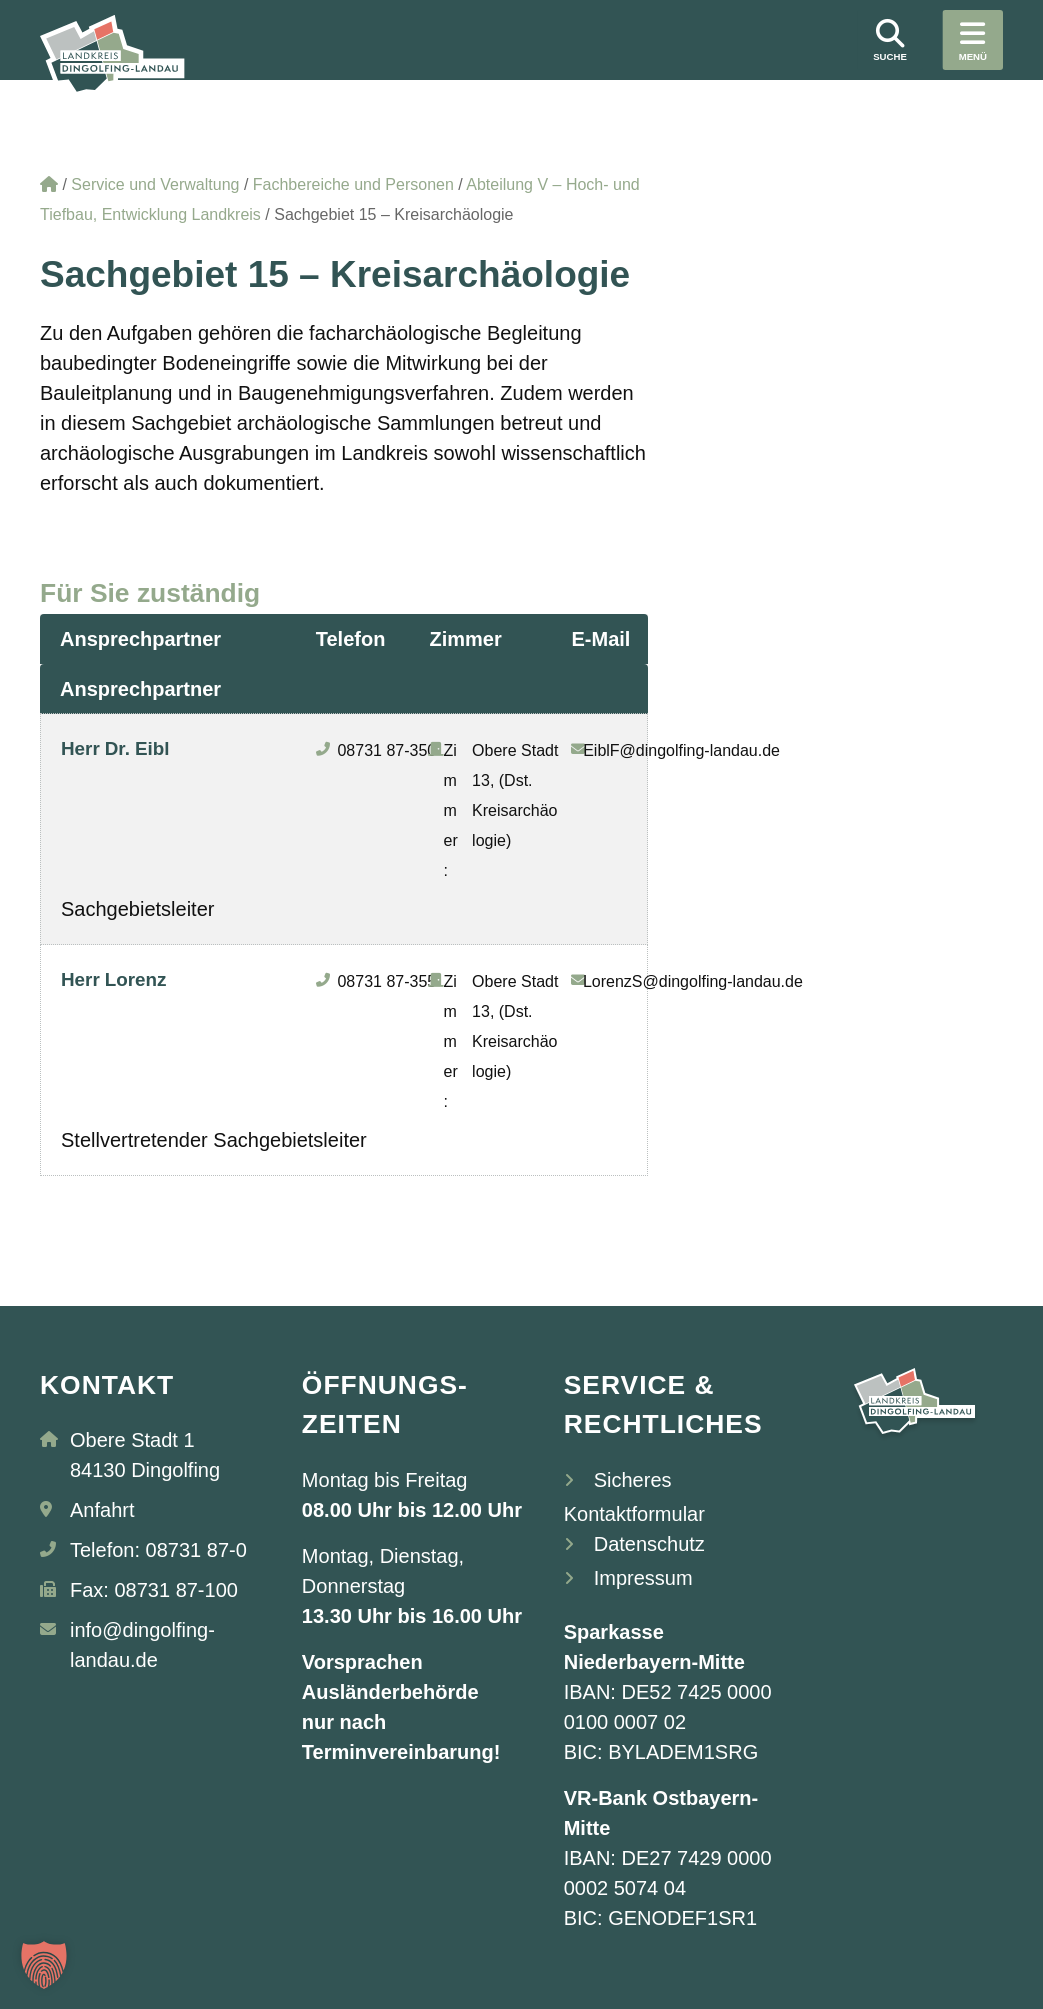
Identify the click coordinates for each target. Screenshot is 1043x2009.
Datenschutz (649, 1544)
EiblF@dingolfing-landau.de (681, 750)
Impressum (643, 1578)
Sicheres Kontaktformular (634, 1497)
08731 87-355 (386, 981)
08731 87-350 (386, 750)
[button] (44, 1965)
